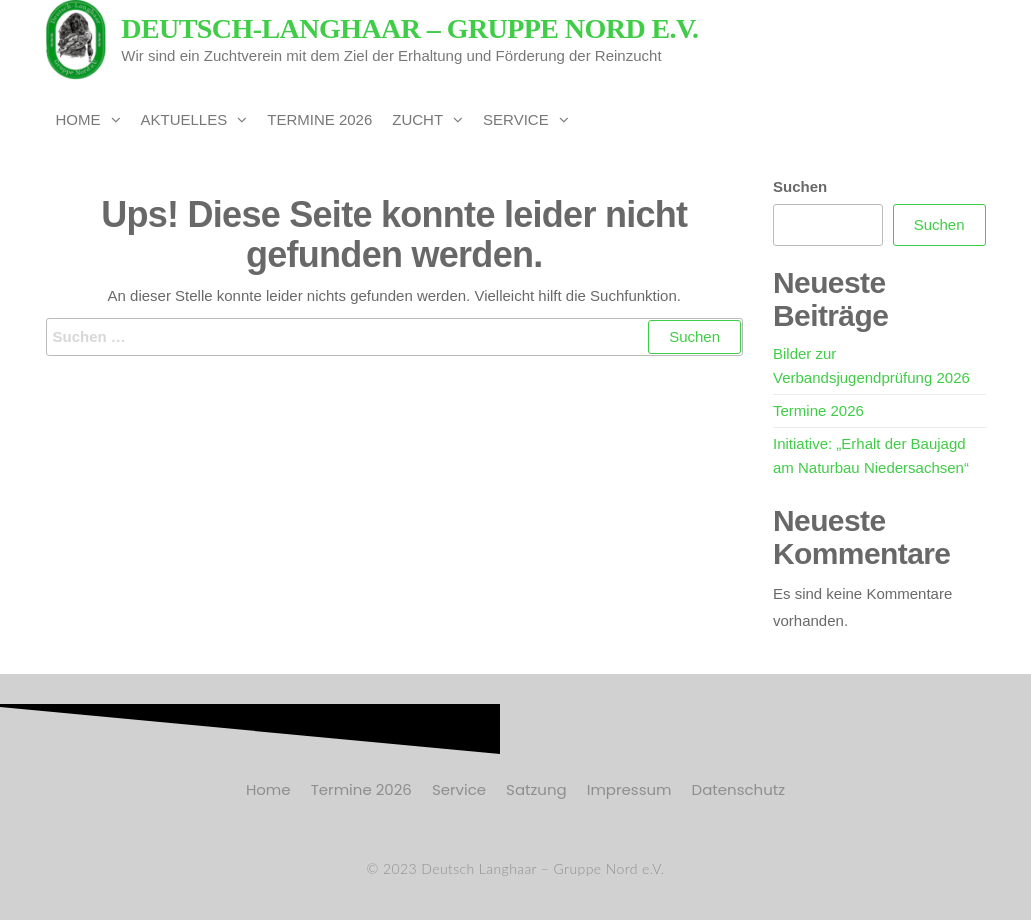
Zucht (417, 119)
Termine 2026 (319, 119)
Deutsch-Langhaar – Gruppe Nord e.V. (409, 28)
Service (516, 119)
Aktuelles (184, 119)
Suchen (800, 186)
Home (78, 119)
